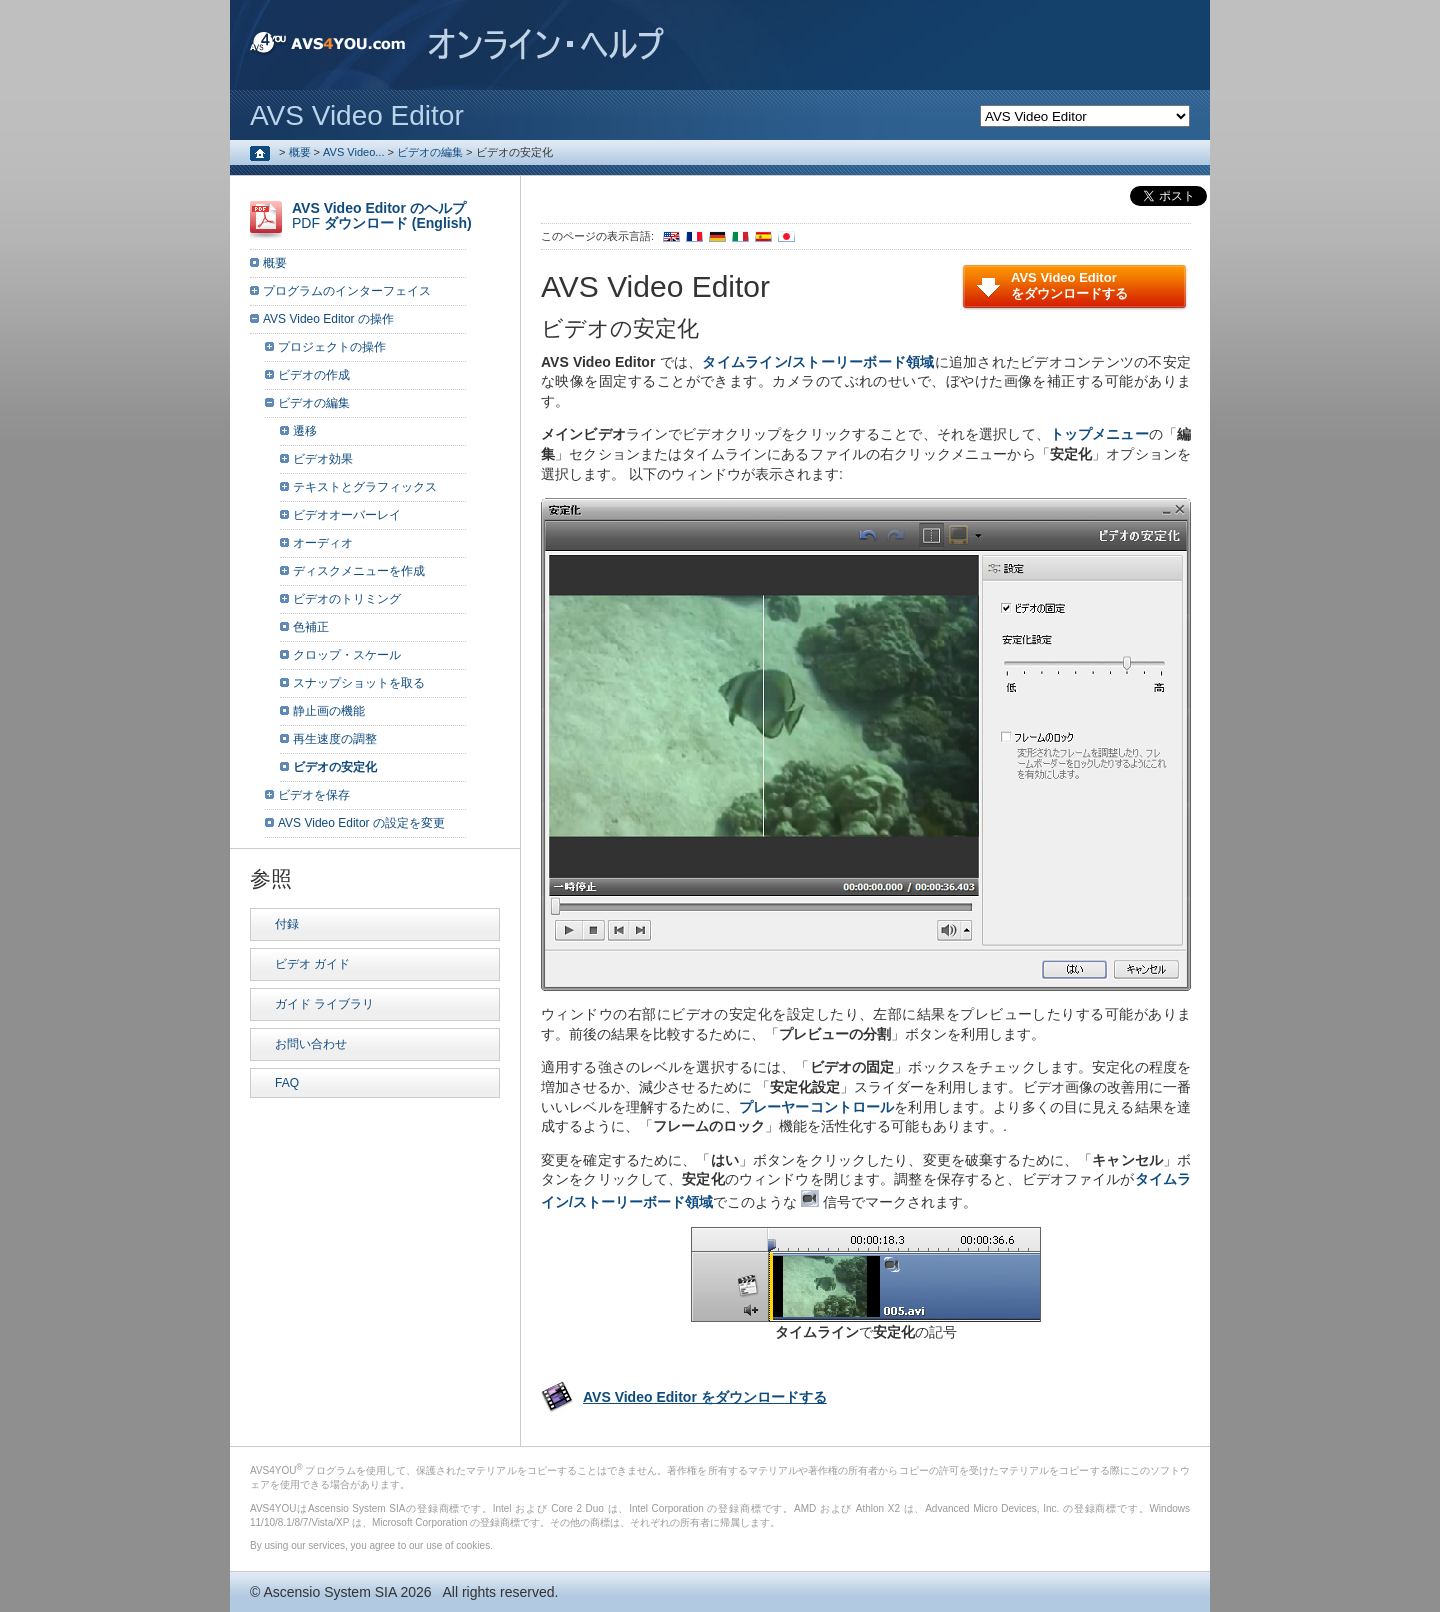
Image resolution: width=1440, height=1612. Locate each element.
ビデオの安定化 (335, 767)
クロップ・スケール (347, 655)
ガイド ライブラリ (324, 1004)
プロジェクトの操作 (332, 347)
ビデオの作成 (314, 375)
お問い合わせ (311, 1044)
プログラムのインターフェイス (347, 291)
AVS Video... (353, 152)
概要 (300, 152)
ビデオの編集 (430, 152)
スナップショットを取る (359, 683)
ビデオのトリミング (347, 599)
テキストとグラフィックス (365, 487)
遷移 (305, 431)
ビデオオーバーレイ (347, 515)
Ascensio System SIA (329, 1592)
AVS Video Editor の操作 (328, 319)
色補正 (311, 627)
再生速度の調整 (335, 739)
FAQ (287, 1083)
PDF (382, 215)
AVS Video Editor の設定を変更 (361, 823)
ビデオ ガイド (312, 964)
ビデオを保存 (314, 795)
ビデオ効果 (323, 459)
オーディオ (323, 543)
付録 (287, 924)
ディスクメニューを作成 (359, 571)
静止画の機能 (329, 711)
